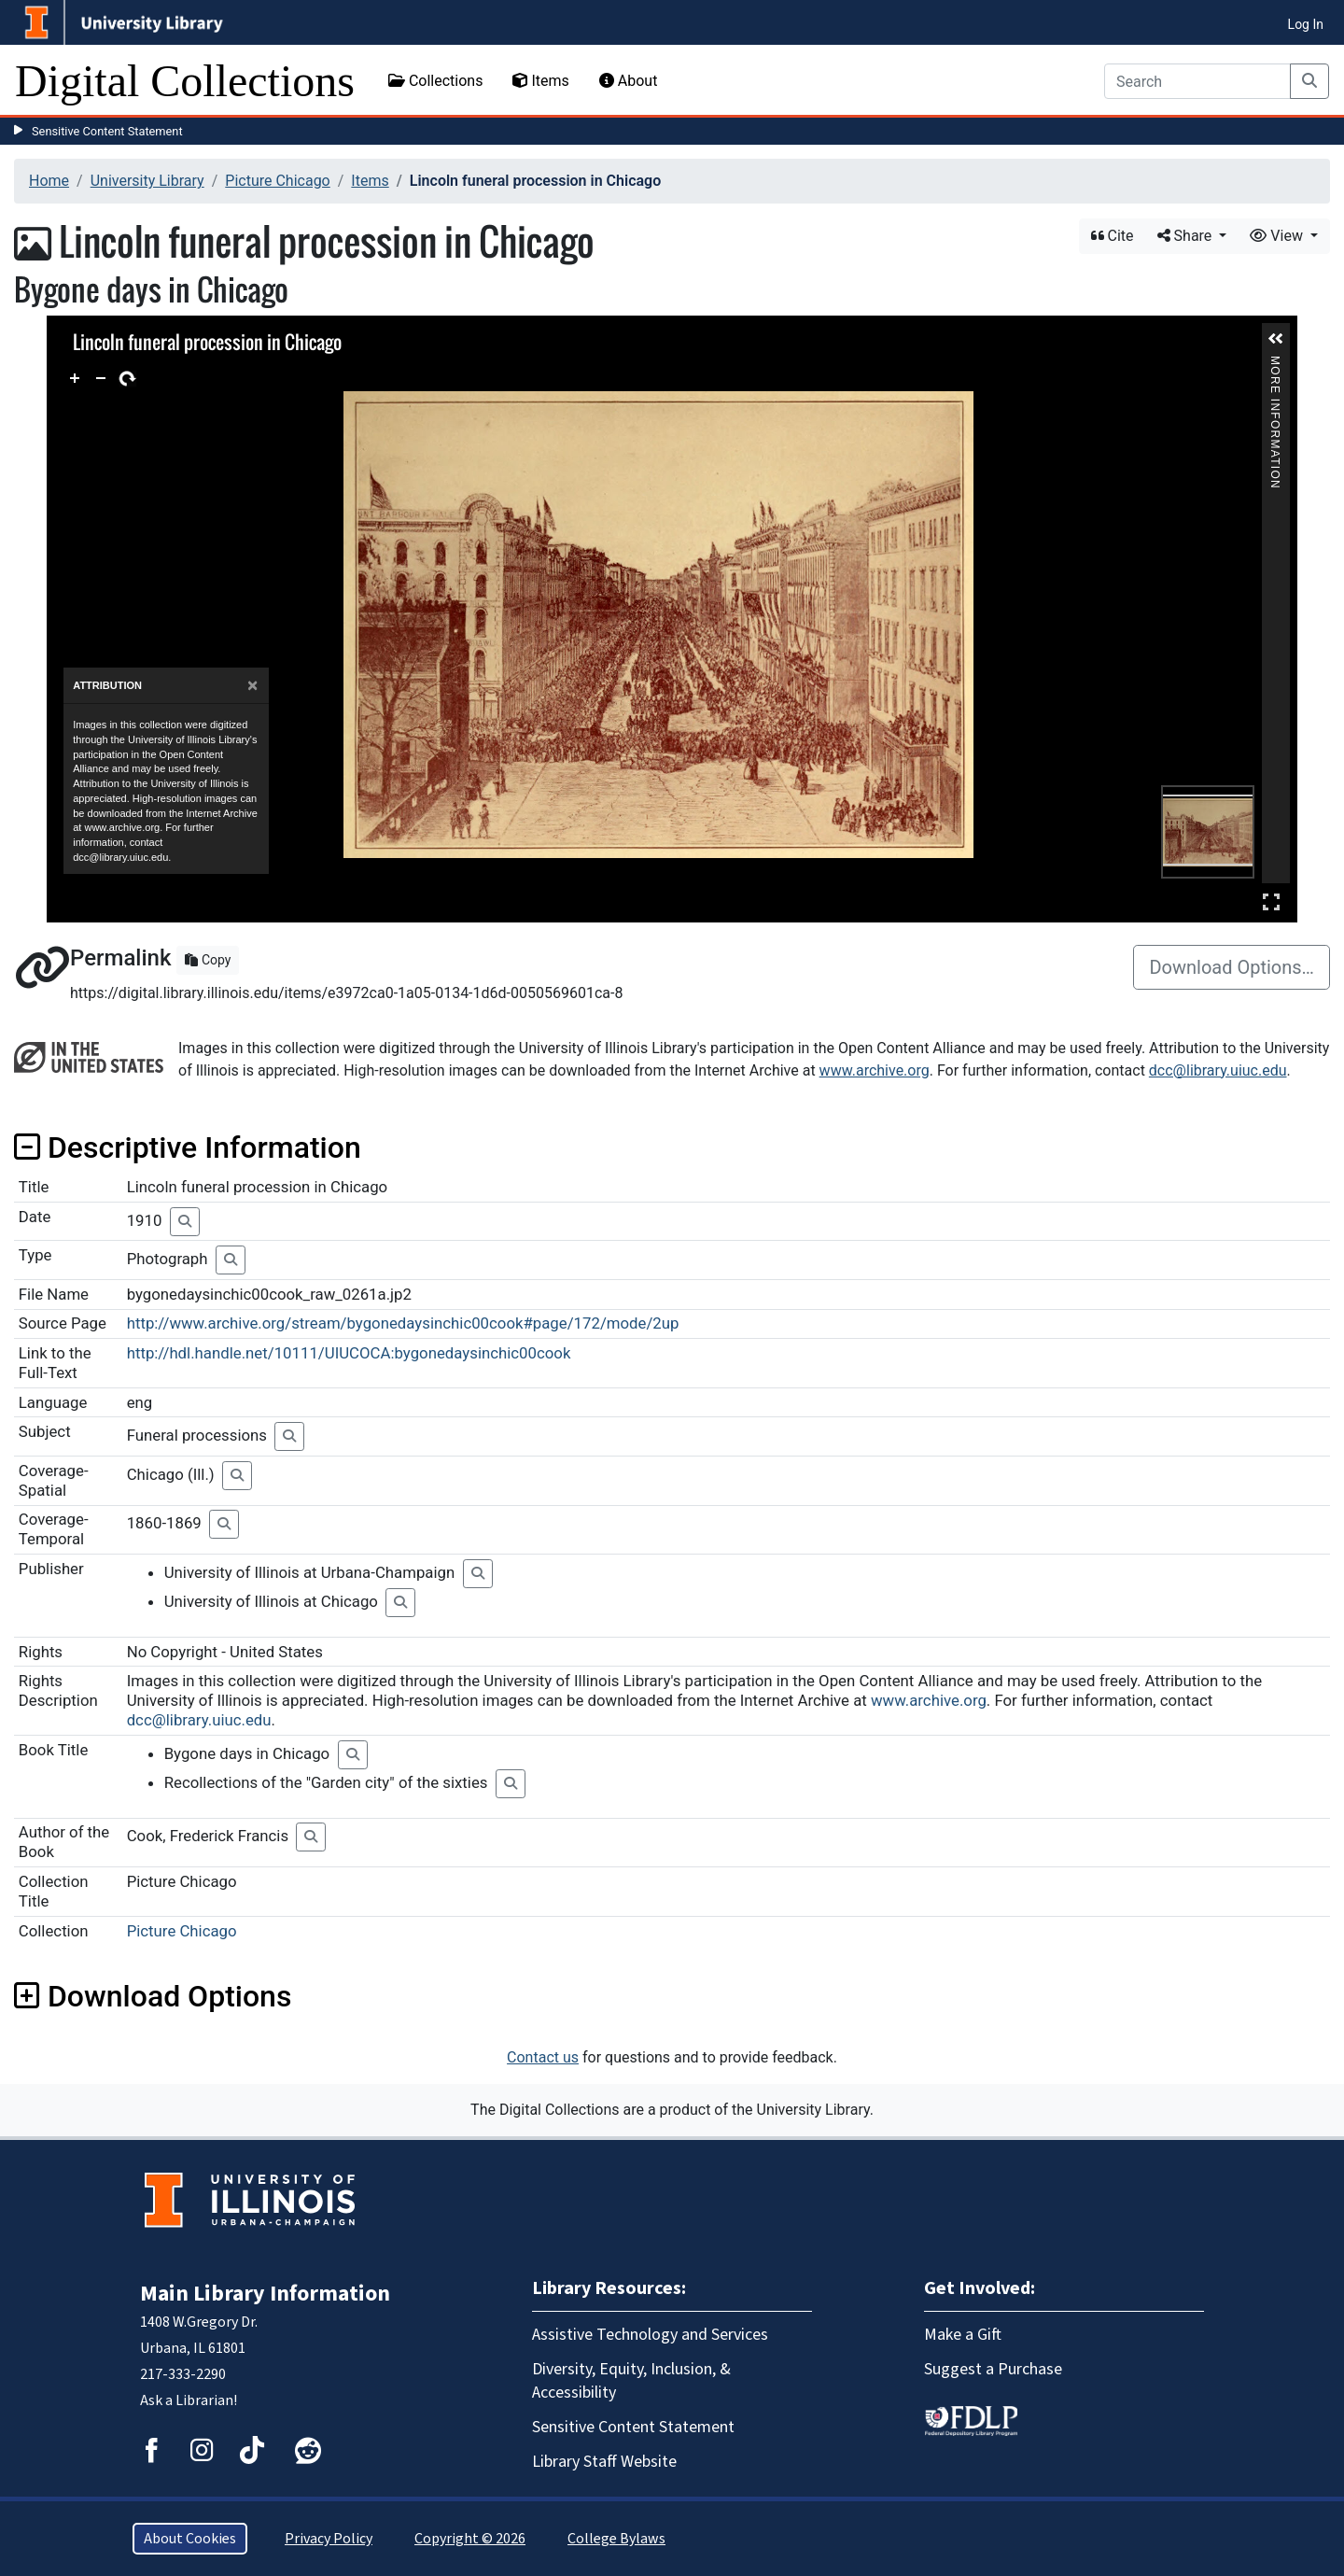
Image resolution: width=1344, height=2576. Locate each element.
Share (1186, 236)
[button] (1276, 339)
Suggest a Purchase (993, 2369)
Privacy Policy (328, 2538)
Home (49, 181)
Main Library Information (265, 2293)
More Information (1274, 364)
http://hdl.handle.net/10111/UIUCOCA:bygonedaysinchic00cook (349, 1353)
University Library (147, 181)
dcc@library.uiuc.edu (1218, 1070)
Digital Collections (185, 81)
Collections (435, 81)
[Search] (1197, 81)
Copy (208, 959)
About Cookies (190, 2538)
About (628, 81)
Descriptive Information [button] (187, 1147)
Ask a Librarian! (188, 2400)
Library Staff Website (604, 2461)
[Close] (252, 685)
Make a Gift (962, 2334)
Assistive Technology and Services (650, 2334)
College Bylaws (616, 2538)
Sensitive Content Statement (107, 131)
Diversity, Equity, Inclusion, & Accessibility (631, 2381)
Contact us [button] (543, 2057)
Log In (1305, 24)
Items (540, 81)
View (1278, 236)
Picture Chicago (277, 181)
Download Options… (1231, 967)
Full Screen (1271, 901)
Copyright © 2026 (469, 2538)
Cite (1112, 236)
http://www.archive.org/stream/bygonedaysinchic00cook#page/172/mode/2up (403, 1323)
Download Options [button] (152, 1996)
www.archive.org (874, 1070)
